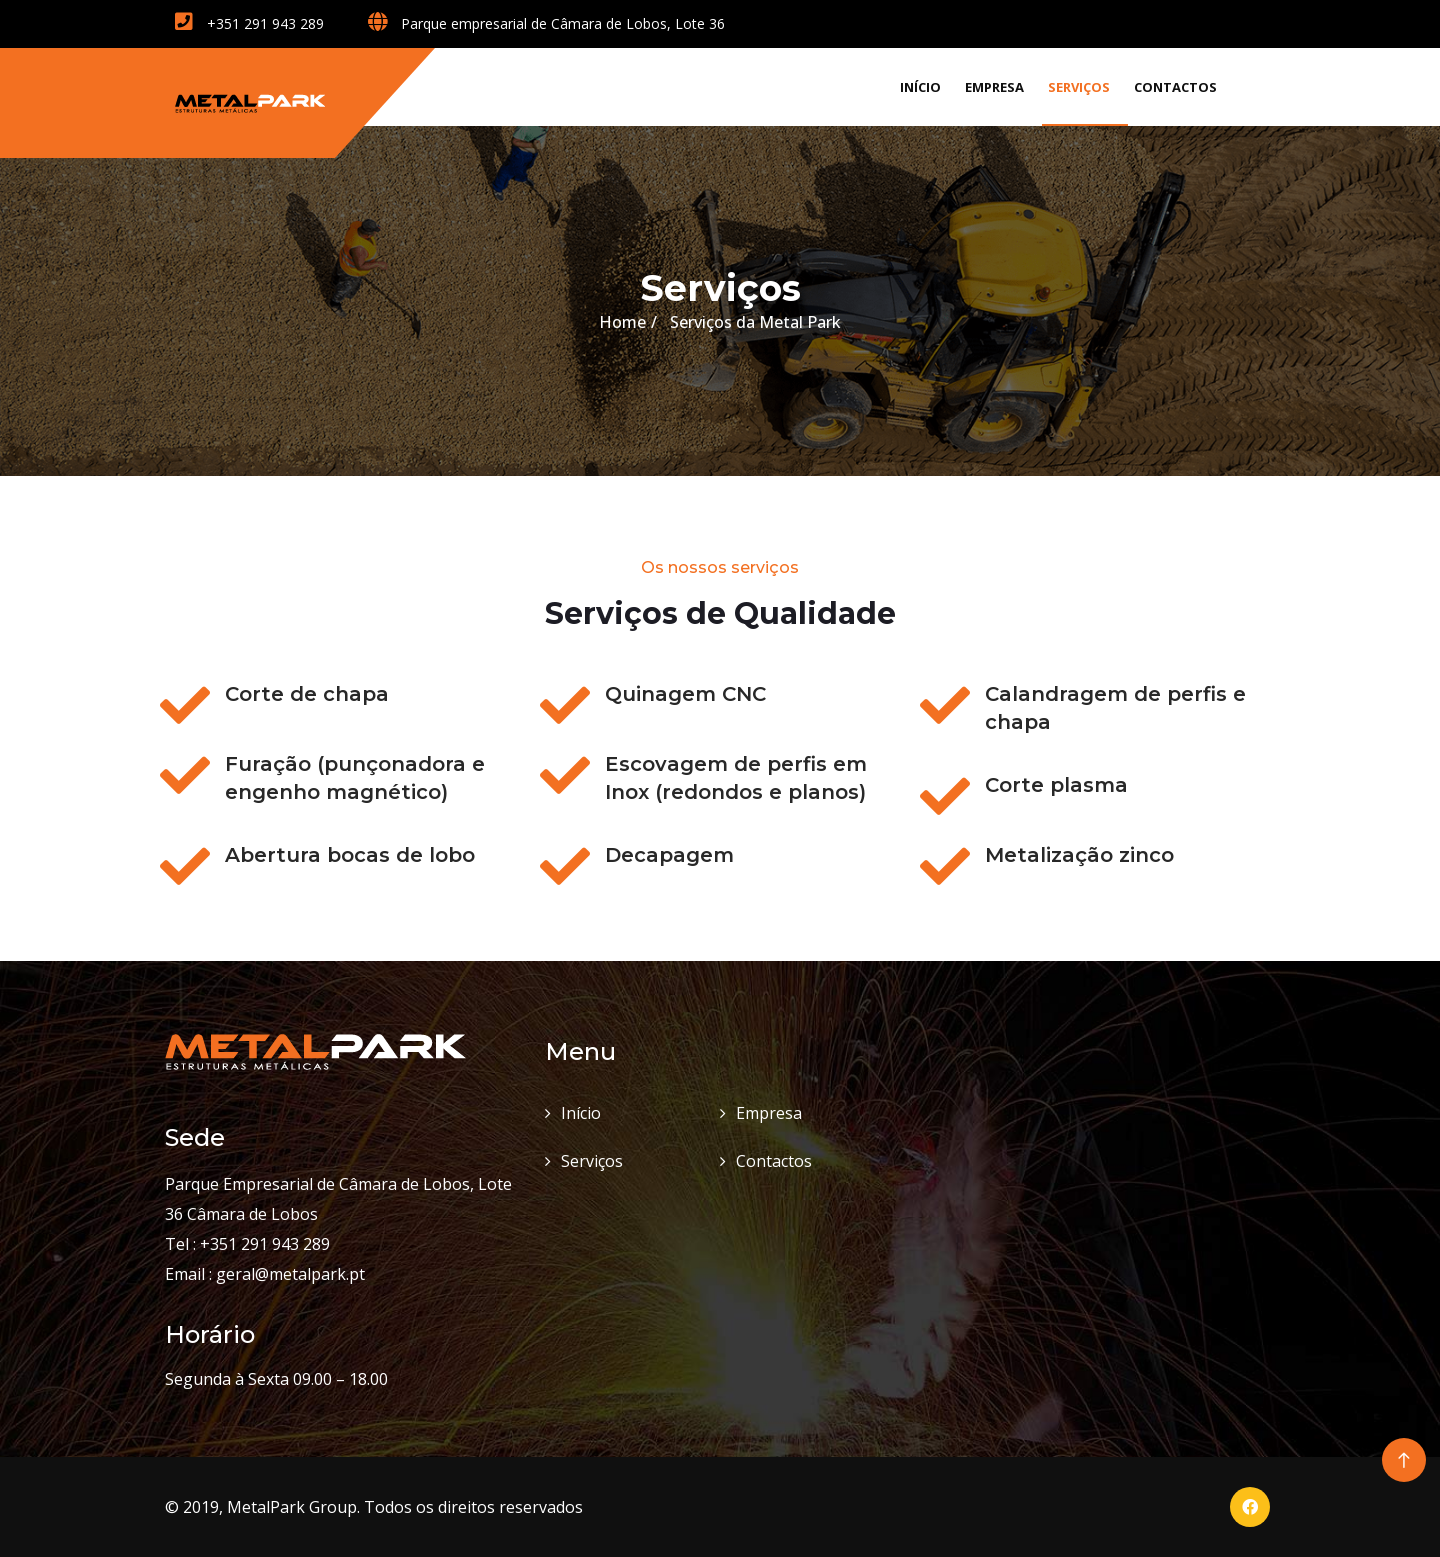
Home (622, 322)
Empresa (994, 87)
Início (920, 87)
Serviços (1079, 87)
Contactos (1175, 87)
